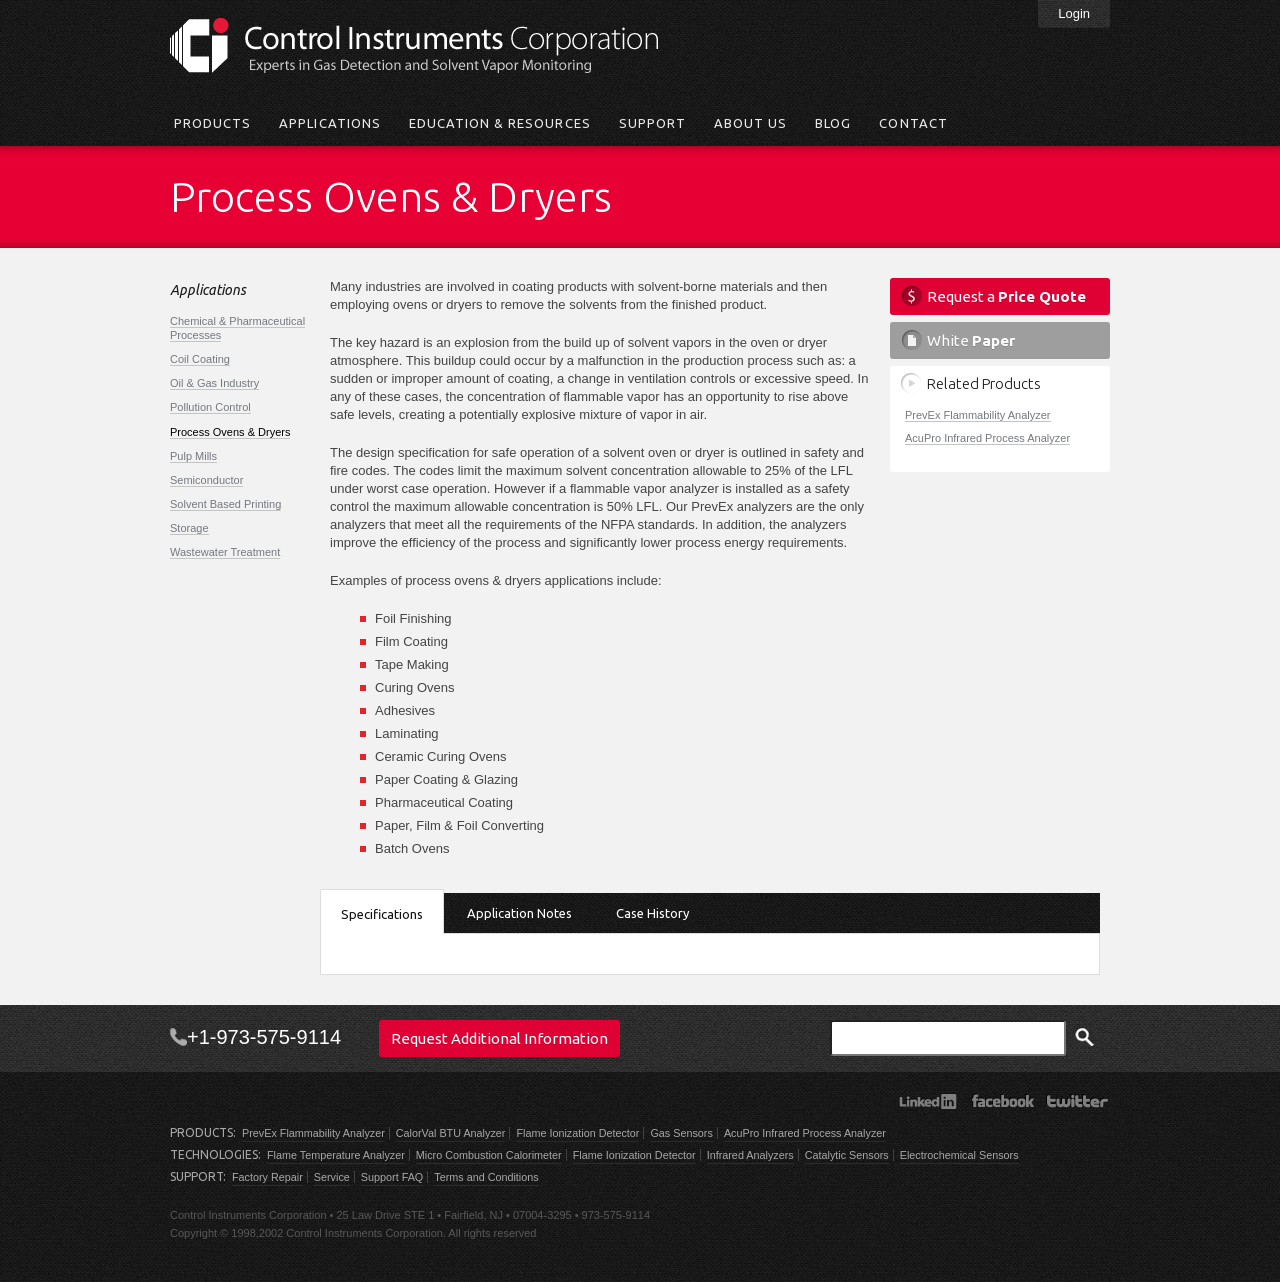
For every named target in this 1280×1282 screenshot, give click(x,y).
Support (652, 123)
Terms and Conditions (486, 1177)
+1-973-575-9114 (264, 1037)
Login (1074, 13)
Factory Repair (267, 1177)
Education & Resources (500, 123)
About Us (750, 123)
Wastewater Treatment (225, 552)
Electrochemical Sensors (959, 1155)
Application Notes (519, 913)
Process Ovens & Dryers (230, 432)
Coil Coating (200, 359)
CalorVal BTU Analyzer (451, 1133)
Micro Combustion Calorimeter (489, 1155)
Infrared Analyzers (750, 1155)
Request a (1006, 296)
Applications (329, 123)
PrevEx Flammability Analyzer (978, 415)
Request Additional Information (499, 1038)
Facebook (1002, 1101)
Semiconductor (206, 480)
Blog (833, 123)
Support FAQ (392, 1177)
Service (332, 1177)
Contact (913, 123)
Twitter (1077, 1101)
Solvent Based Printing (225, 504)
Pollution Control (210, 407)
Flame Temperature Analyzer (336, 1155)
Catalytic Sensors (847, 1155)
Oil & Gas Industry (214, 383)
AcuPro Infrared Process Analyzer (987, 438)
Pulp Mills (193, 456)
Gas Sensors (681, 1133)
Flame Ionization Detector (577, 1133)
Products (212, 123)
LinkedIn (927, 1101)
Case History (652, 913)
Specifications (382, 914)
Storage (189, 528)
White (971, 340)
